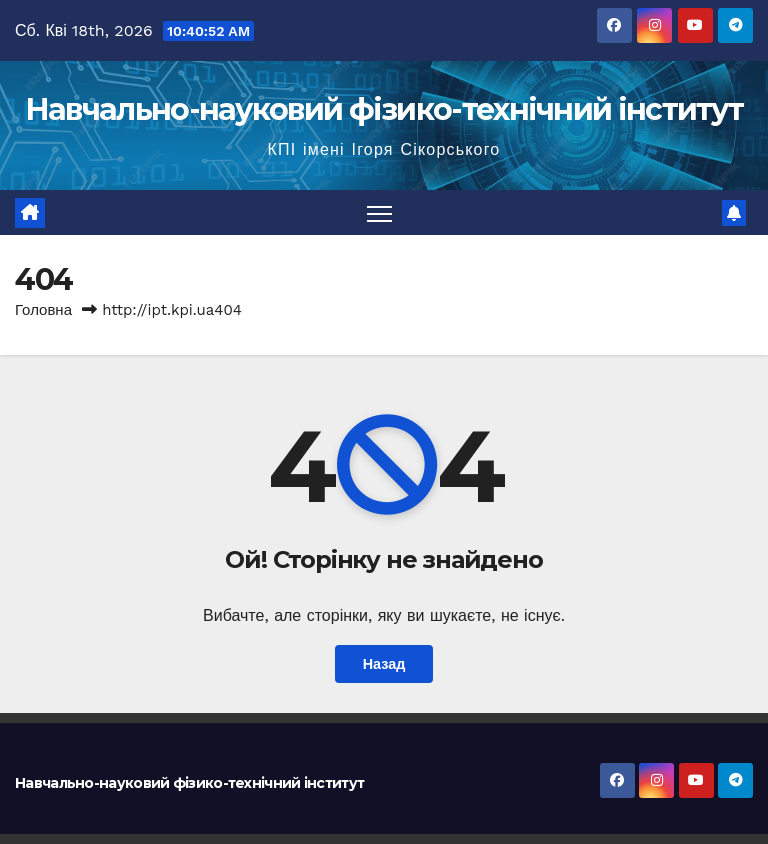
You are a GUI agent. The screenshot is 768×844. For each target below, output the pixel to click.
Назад (384, 664)
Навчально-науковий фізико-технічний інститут (384, 109)
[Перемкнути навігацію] (379, 212)
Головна (43, 310)
